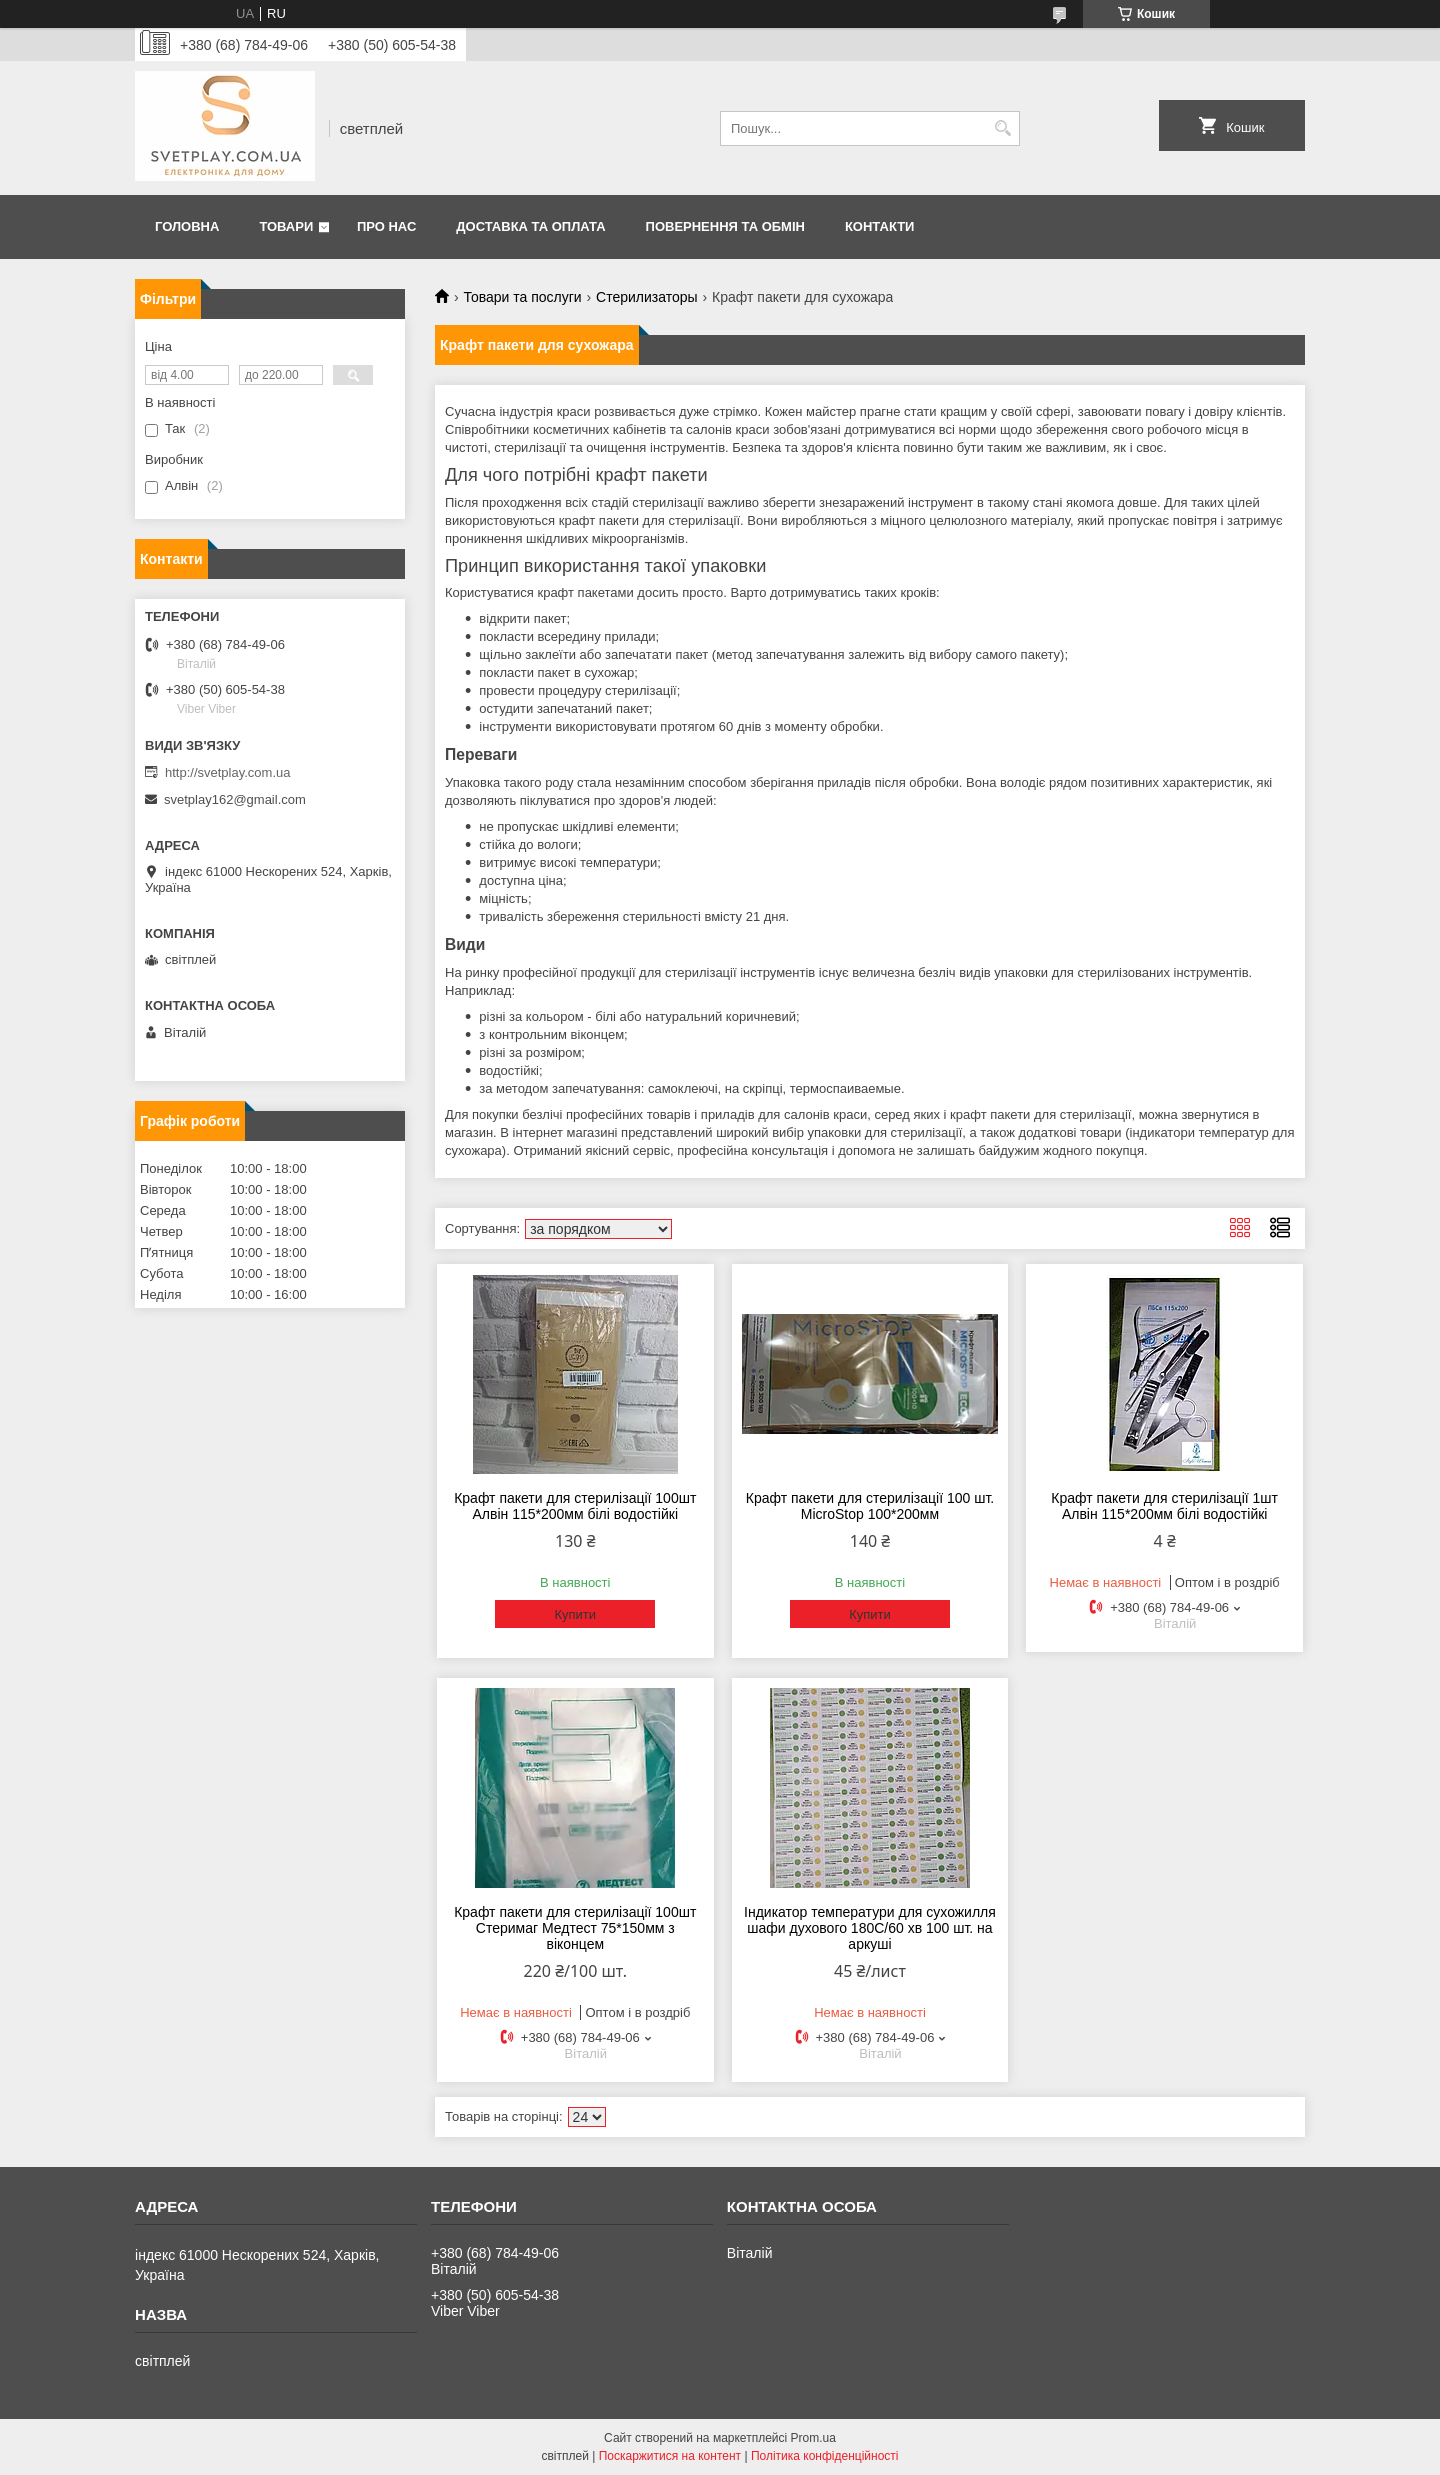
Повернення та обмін (725, 226)
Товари (286, 226)
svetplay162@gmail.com (235, 799)
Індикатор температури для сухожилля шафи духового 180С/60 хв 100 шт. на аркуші (870, 1928)
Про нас (386, 226)
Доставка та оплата (530, 226)
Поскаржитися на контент (670, 2456)
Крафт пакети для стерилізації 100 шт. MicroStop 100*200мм (870, 1506)
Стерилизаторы (647, 297)
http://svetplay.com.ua (228, 772)
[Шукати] (1002, 128)
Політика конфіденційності (825, 2456)
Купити (575, 1614)
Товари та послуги (522, 297)
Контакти (880, 226)
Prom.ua (813, 2438)
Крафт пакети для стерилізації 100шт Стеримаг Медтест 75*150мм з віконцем (575, 1928)
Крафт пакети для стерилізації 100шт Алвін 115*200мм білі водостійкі (575, 1506)
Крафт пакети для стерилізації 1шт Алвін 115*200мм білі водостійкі (1164, 1506)
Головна (187, 226)
